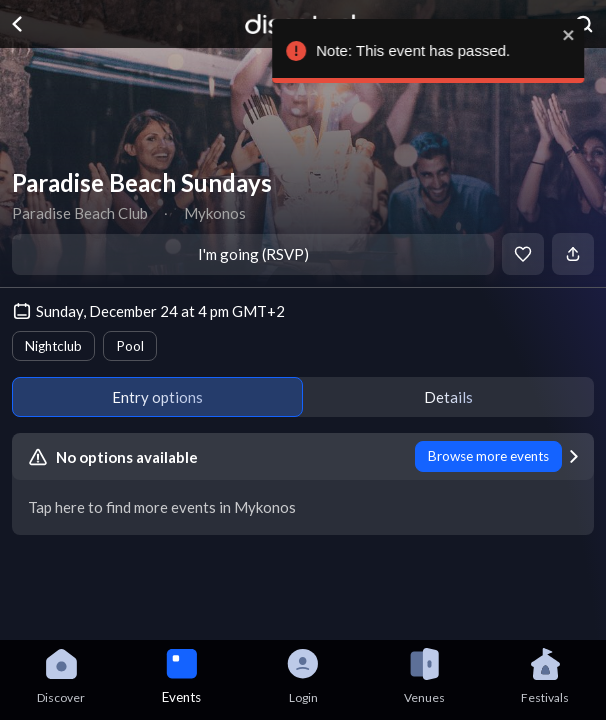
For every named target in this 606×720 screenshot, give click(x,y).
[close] (573, 35)
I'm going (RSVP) (253, 254)
